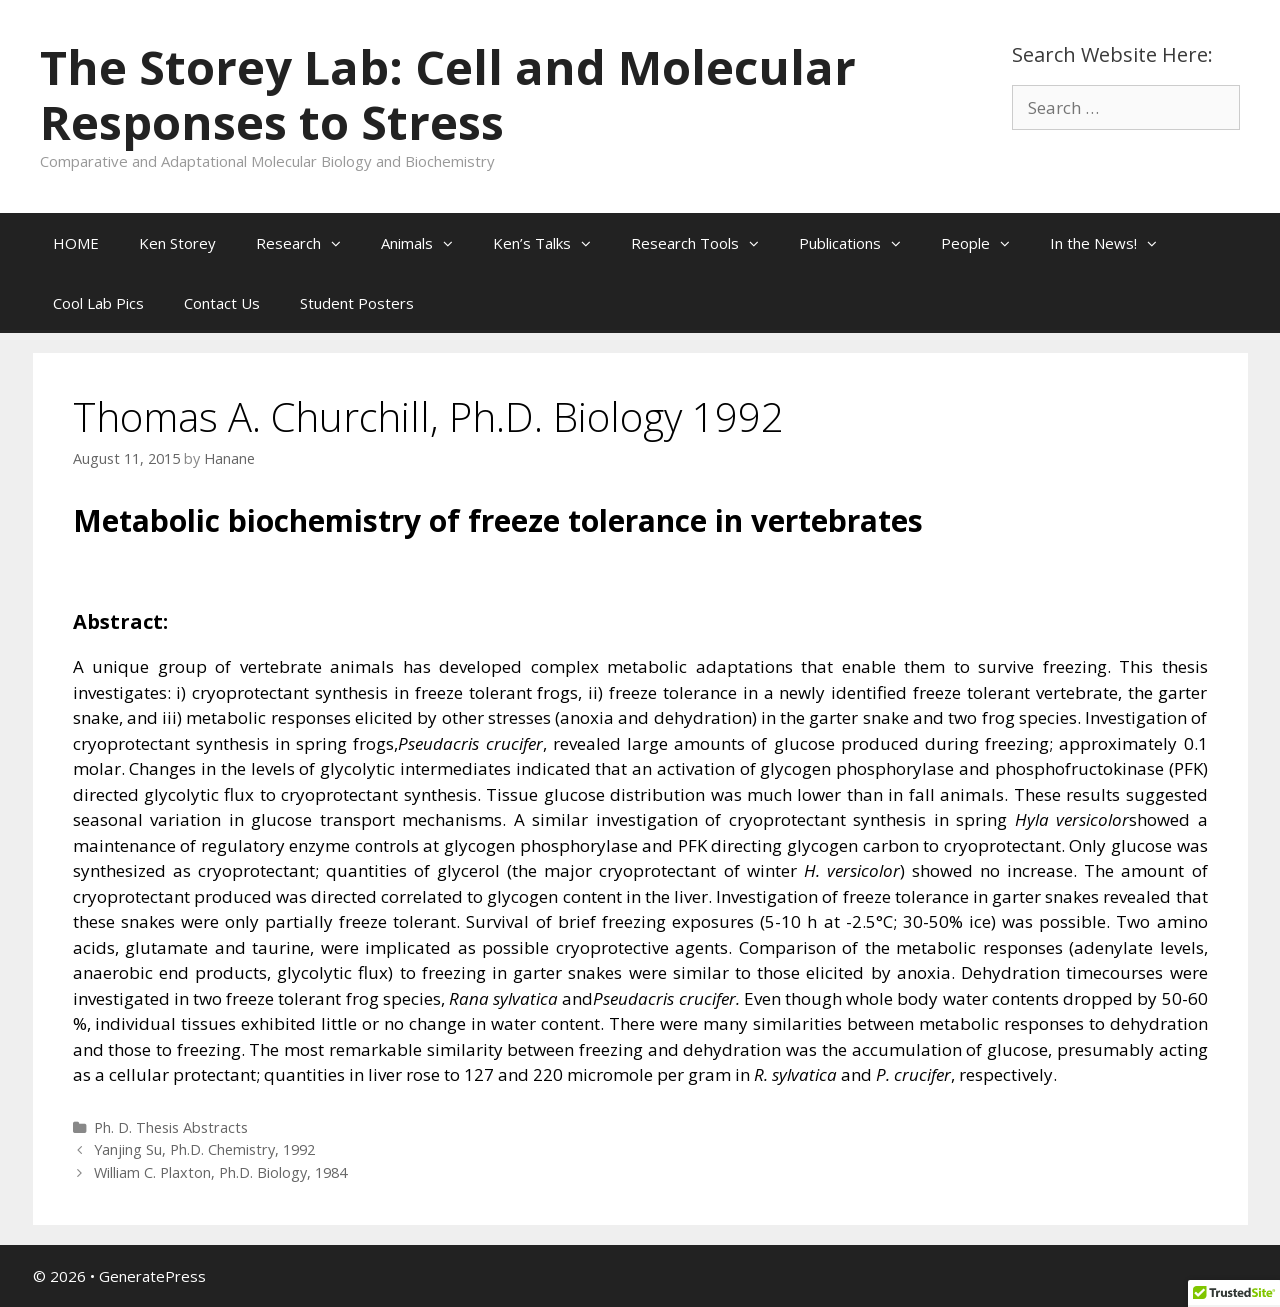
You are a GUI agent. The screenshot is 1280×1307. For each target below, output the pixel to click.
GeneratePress (152, 1276)
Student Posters (357, 303)
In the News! (1113, 243)
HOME (76, 243)
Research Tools (705, 243)
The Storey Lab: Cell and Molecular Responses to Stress (448, 94)
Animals (427, 243)
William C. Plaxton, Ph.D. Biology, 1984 (220, 1172)
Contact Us (222, 303)
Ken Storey (177, 243)
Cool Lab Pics (98, 303)
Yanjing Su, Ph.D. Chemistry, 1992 (204, 1149)
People (985, 243)
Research (308, 243)
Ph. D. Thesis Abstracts (171, 1127)
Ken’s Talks (552, 243)
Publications (860, 243)
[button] (341, 243)
